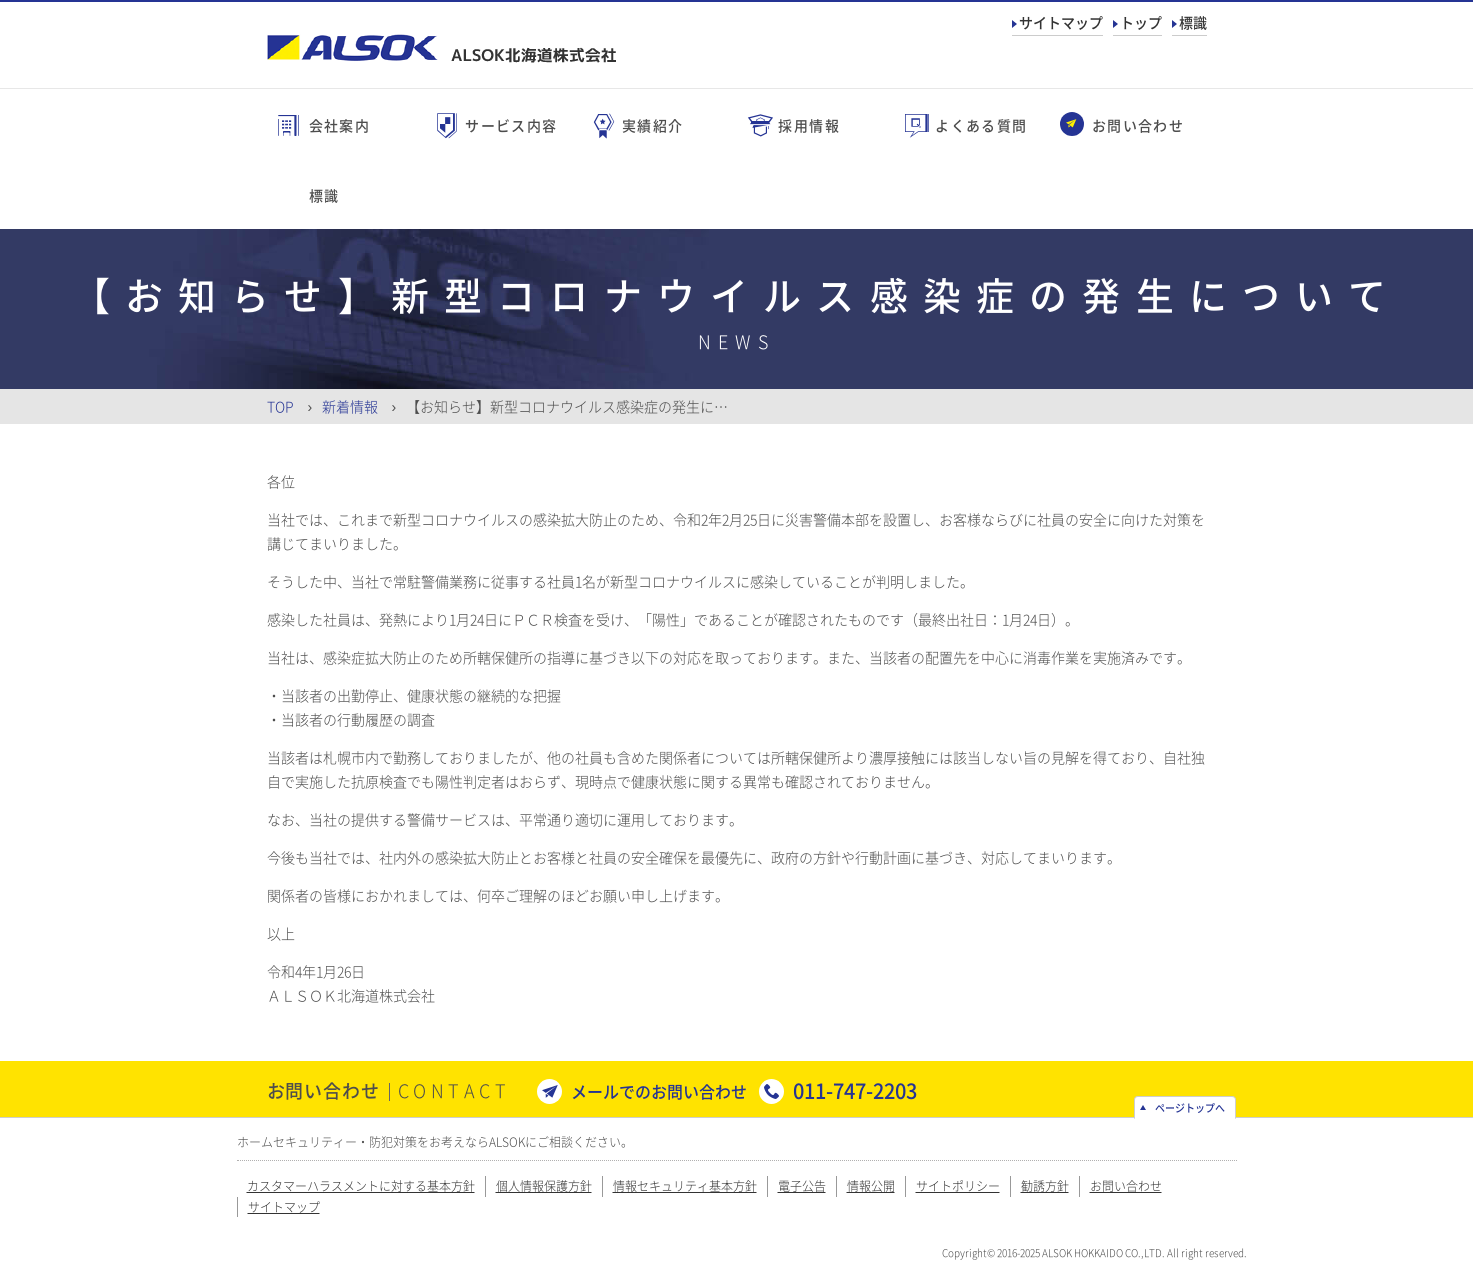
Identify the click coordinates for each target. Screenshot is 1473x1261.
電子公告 (802, 1186)
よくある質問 (981, 125)
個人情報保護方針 (544, 1186)
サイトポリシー (958, 1186)
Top (280, 406)
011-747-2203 (855, 1090)
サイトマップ (1061, 22)
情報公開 (871, 1186)
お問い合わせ (1138, 125)
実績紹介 (653, 125)
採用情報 (809, 125)
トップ (1141, 22)
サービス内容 (511, 125)
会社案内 (340, 125)
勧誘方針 (1045, 1186)
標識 (1193, 22)
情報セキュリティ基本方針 (685, 1186)
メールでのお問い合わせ (659, 1091)
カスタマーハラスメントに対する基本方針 (361, 1186)
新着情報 (350, 406)
